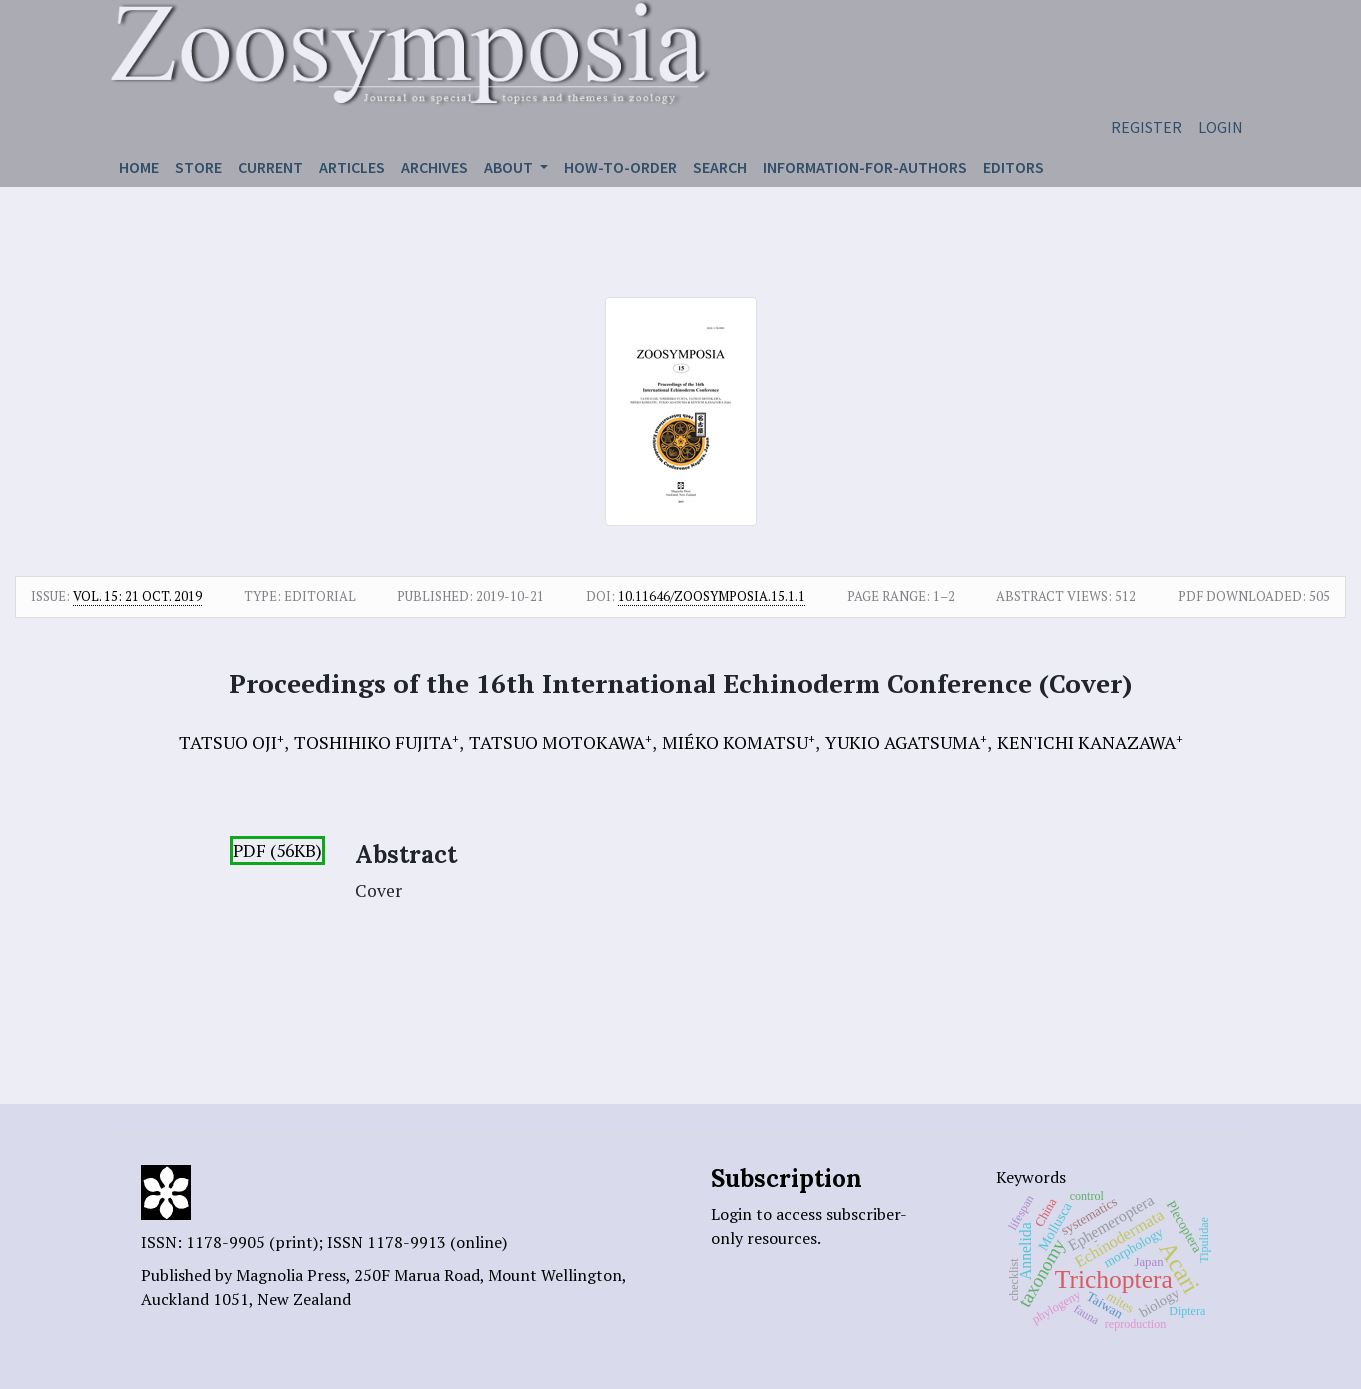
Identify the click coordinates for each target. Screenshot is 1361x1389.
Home (139, 167)
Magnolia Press (291, 1275)
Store (198, 167)
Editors (1013, 167)
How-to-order (620, 167)
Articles (352, 167)
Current (270, 167)
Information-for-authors (865, 167)
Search (720, 167)
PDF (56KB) (277, 850)
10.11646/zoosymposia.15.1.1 (711, 596)
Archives (434, 167)
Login (1220, 127)
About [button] (510, 167)
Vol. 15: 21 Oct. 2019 (137, 596)
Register (1146, 127)
